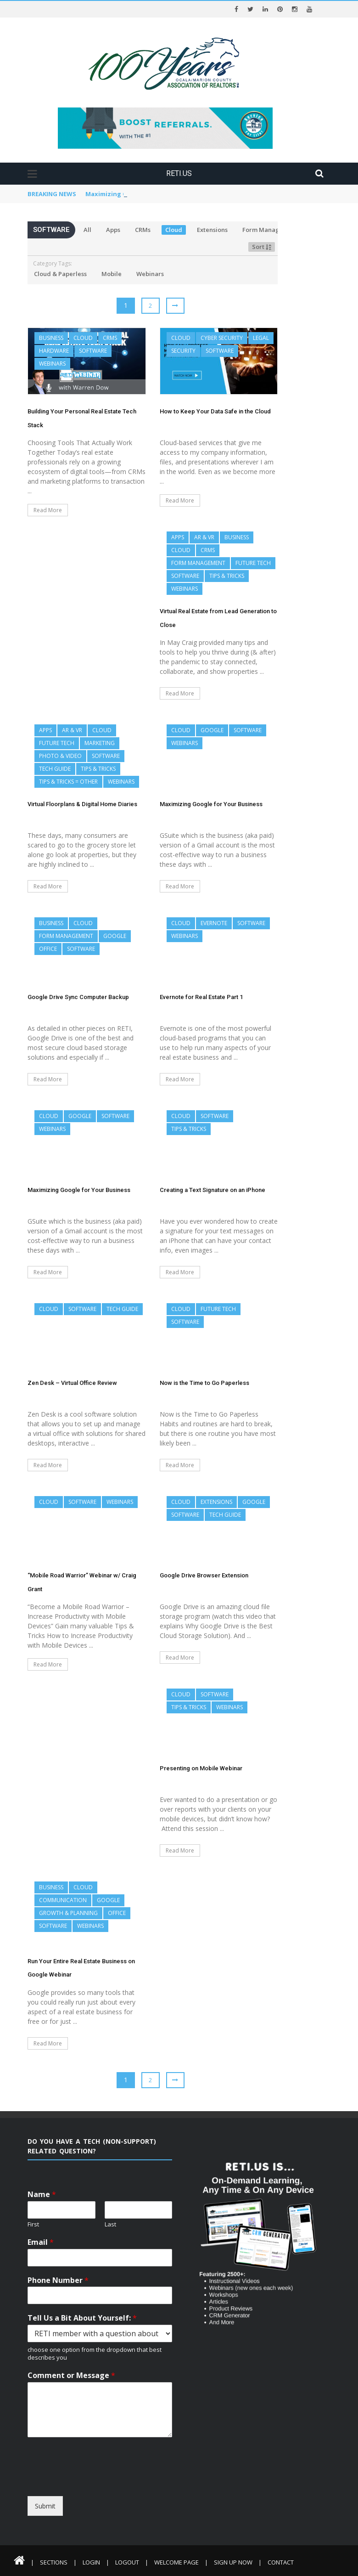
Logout (127, 2562)
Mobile (111, 274)
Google (212, 730)
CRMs (143, 230)
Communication (63, 1900)
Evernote (214, 923)
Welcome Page (176, 2562)
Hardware (54, 351)
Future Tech (253, 563)
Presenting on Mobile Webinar (201, 1768)
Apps (113, 230)
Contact (281, 2562)
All (87, 230)
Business (51, 338)
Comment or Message (71, 2375)
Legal (261, 338)
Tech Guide (55, 769)
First (33, 2224)
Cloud (173, 230)
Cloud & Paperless (60, 274)
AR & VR (204, 537)
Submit (45, 2506)
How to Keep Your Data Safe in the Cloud (215, 411)
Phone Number (58, 2280)
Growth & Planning (68, 1913)
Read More (48, 510)
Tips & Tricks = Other (68, 781)
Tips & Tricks (226, 576)
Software (93, 351)
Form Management (270, 230)
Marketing (99, 743)
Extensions (212, 230)
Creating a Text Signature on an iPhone (212, 1189)
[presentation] (111, 2487)
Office (48, 949)
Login (91, 2562)
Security (183, 351)
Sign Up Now (233, 2562)
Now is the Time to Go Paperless (204, 1382)
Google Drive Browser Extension (204, 1575)
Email (41, 2242)
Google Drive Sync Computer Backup (78, 997)
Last (110, 2224)
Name (42, 2194)
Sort (261, 247)
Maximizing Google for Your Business (211, 804)
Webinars (150, 274)
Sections (53, 2562)
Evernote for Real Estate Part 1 (201, 997)
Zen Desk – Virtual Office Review (72, 1382)
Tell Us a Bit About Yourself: (82, 2318)
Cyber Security (222, 338)
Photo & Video (60, 756)
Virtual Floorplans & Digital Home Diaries (148, 194)
